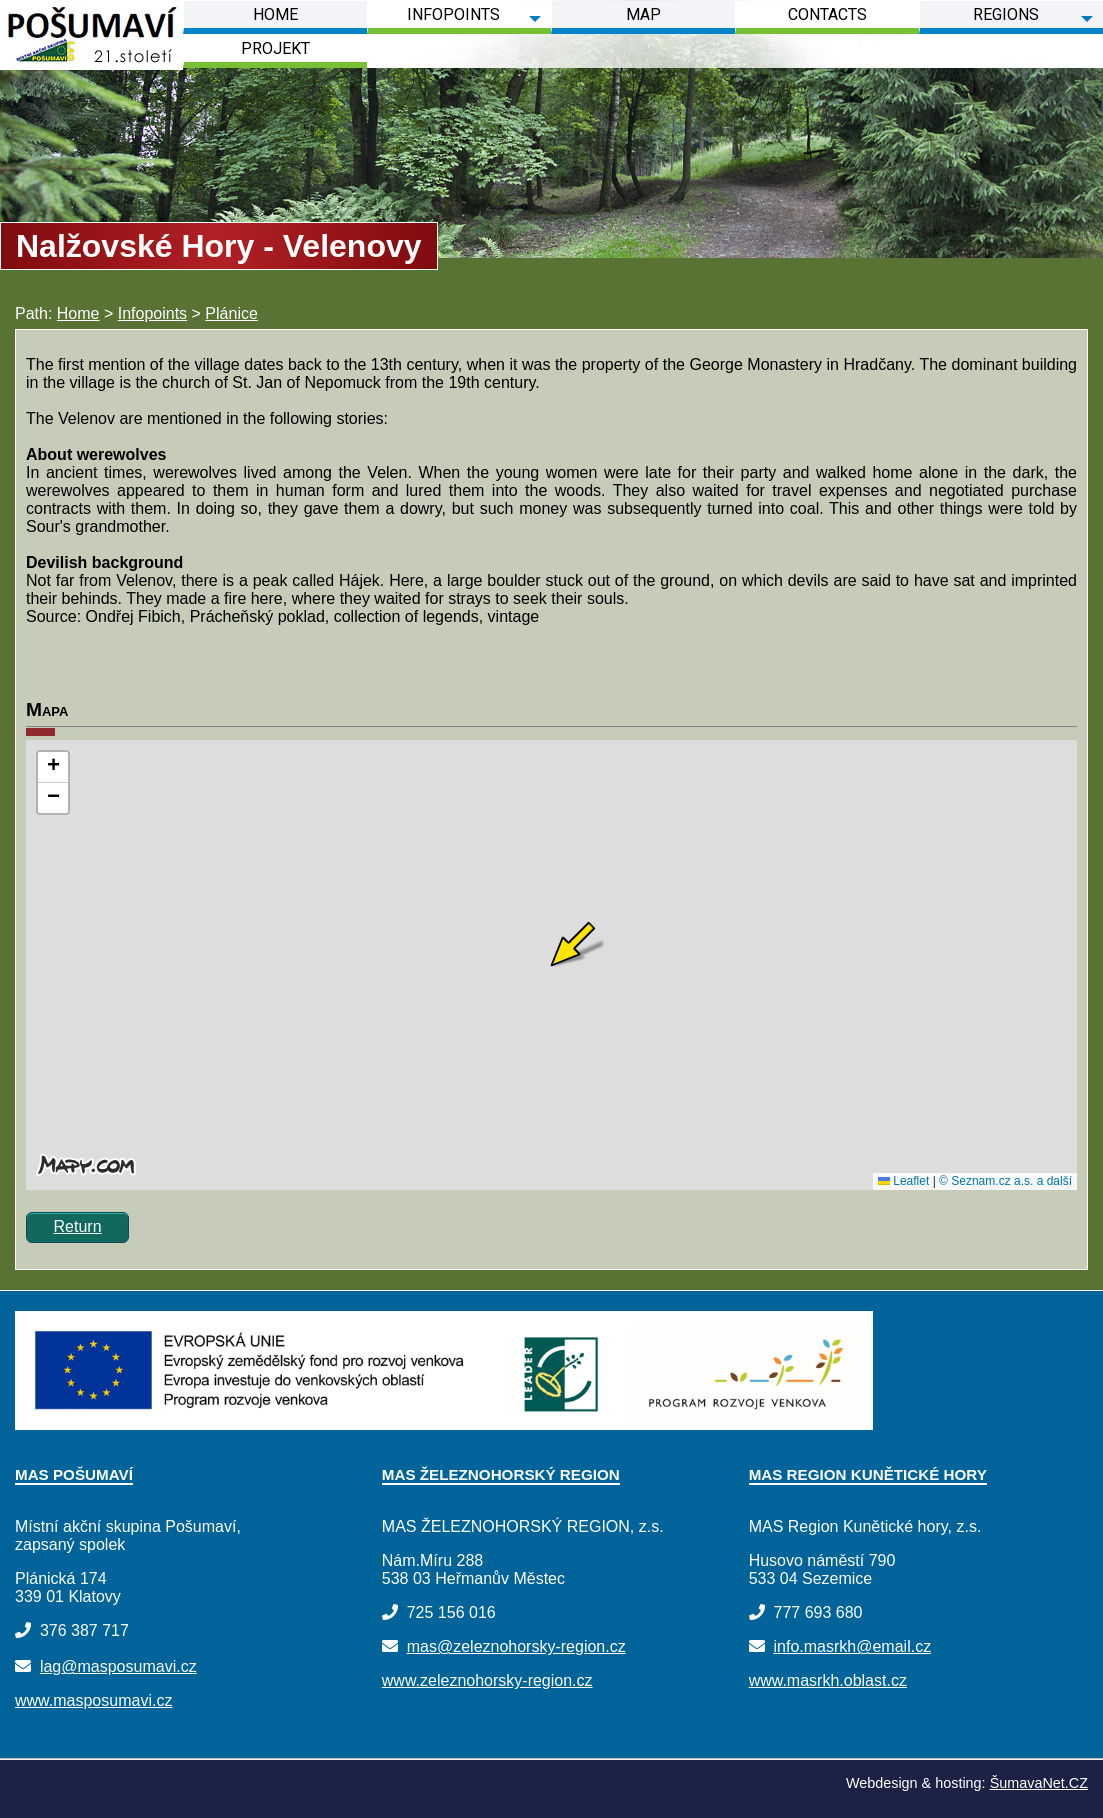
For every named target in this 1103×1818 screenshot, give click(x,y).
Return (78, 1226)
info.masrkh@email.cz (853, 1646)
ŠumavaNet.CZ (1039, 1783)
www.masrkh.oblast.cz (828, 1680)
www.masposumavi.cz (93, 1700)
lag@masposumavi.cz (118, 1666)
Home (78, 313)
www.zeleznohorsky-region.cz (487, 1680)
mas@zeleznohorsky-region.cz (516, 1646)
